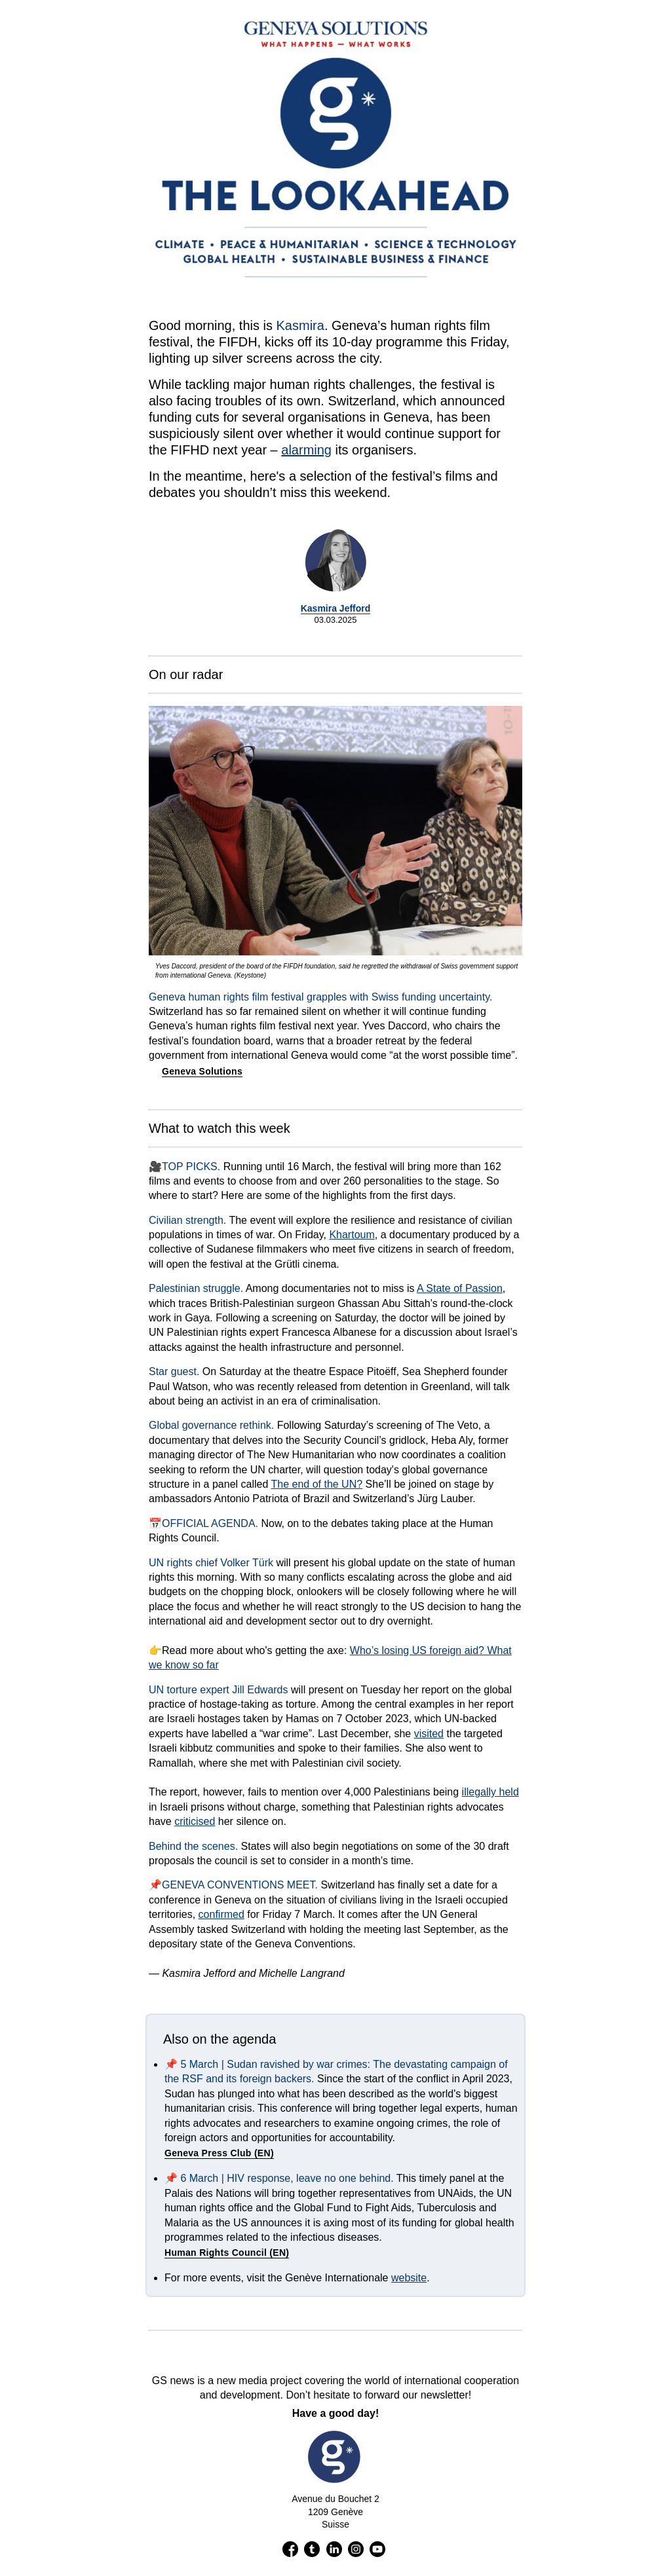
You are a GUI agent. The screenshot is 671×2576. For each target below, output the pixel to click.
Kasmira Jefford (336, 608)
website (409, 2277)
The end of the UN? (316, 1484)
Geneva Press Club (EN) (219, 2153)
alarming (306, 450)
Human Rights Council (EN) (226, 2252)
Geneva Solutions (202, 1071)
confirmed (221, 1914)
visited (429, 1733)
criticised (194, 1821)
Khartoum (351, 1234)
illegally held (490, 1791)
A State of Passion (460, 1288)
